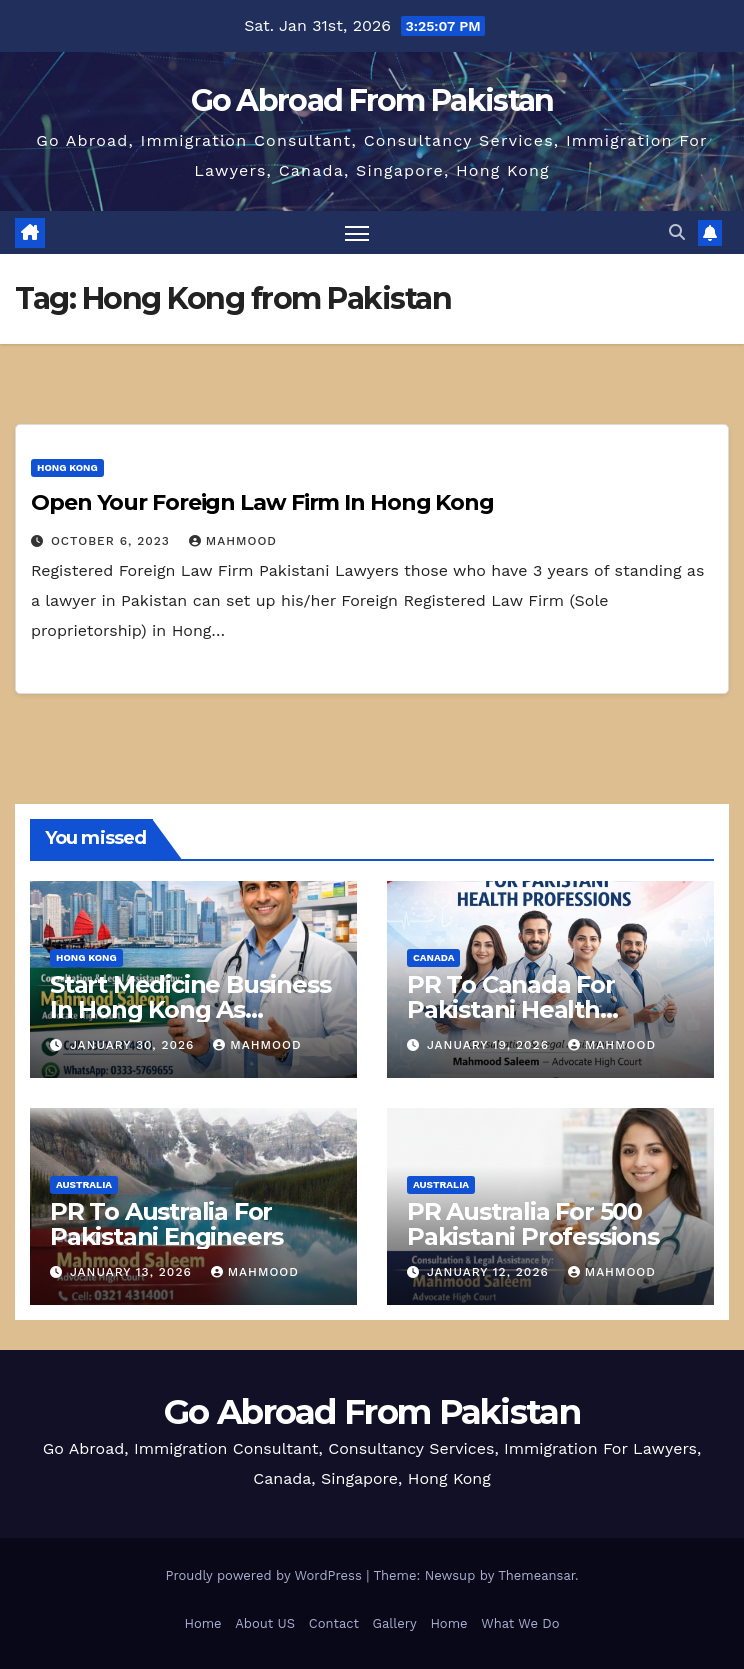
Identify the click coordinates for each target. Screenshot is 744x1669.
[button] (677, 232)
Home (202, 1623)
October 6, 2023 (113, 541)
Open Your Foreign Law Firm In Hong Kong (262, 502)
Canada (433, 957)
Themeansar (536, 1575)
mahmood (233, 541)
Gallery (395, 1623)
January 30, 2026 (134, 1045)
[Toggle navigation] (357, 232)
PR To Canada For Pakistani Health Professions (511, 1009)
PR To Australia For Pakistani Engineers (166, 1224)
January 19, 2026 (490, 1045)
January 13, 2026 (133, 1272)
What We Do (520, 1623)
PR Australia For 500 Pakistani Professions (533, 1224)
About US (265, 1623)
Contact (334, 1623)
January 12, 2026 (490, 1272)
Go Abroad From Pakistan (372, 100)
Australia (84, 1184)
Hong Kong (67, 467)
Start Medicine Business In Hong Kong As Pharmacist (190, 1009)
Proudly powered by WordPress (265, 1575)
